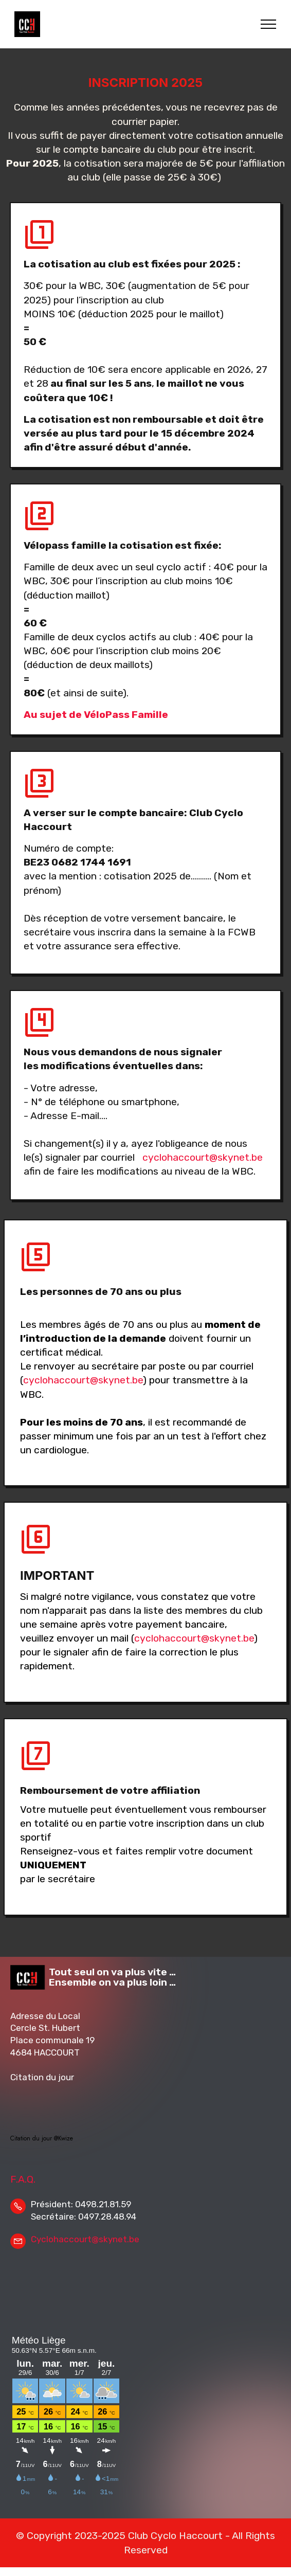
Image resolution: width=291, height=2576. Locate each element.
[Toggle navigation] (269, 24)
